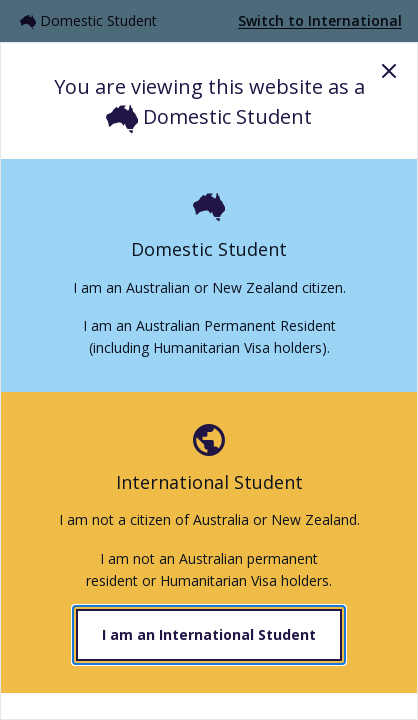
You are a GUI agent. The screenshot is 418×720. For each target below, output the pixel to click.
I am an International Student (209, 634)
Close (389, 71)
